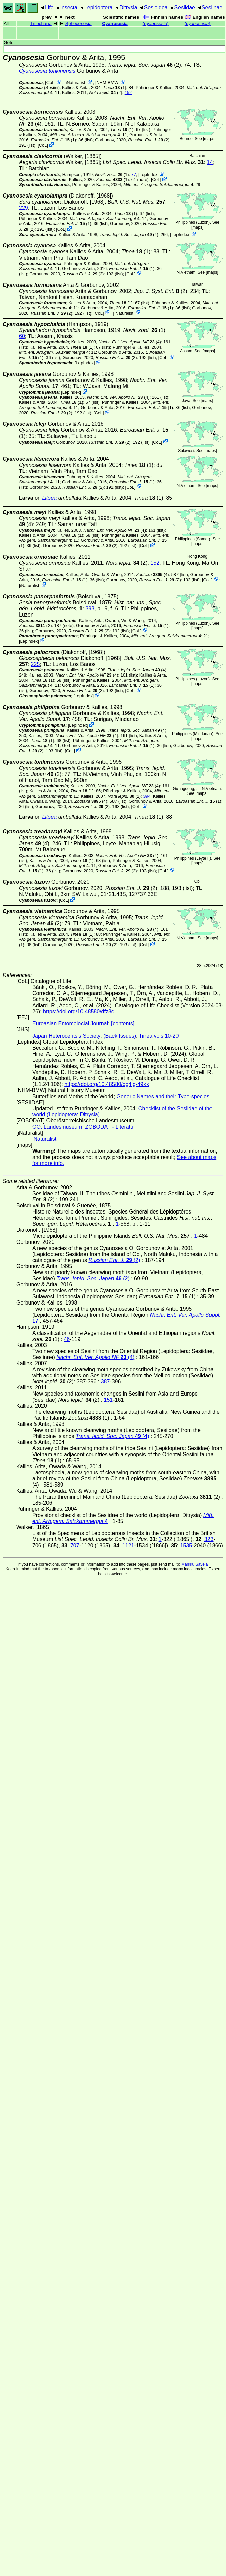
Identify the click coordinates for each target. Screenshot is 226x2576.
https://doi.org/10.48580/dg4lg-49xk (106, 1084)
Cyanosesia (115, 23)
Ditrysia (128, 7)
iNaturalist (75, 82)
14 (210, 162)
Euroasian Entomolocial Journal (70, 1023)
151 (108, 1400)
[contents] (122, 1023)
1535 (186, 1545)
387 (105, 1381)
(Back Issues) (119, 1036)
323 (209, 1539)
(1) (114, 87)
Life (49, 7)
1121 (128, 1545)
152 (128, 92)
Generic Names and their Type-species (163, 1096)
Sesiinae (212, 7)
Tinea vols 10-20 (159, 1036)
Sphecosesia (78, 23)
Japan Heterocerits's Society (66, 1036)
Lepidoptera (98, 7)
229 (23, 208)
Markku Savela (194, 1564)
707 (74, 1545)
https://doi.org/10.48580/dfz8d (79, 1011)
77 (133, 174)
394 (146, 796)
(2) (144, 65)
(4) (129, 234)
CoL (50, 82)
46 (67, 1339)
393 (89, 608)
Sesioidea (155, 7)
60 (22, 336)
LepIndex (149, 174)
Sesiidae (184, 7)
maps (209, 138)
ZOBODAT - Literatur (110, 1127)
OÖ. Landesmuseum (57, 1127)
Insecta (68, 7)
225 (35, 664)
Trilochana (41, 23)
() (156, 23)
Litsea (49, 498)
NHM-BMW (108, 82)
